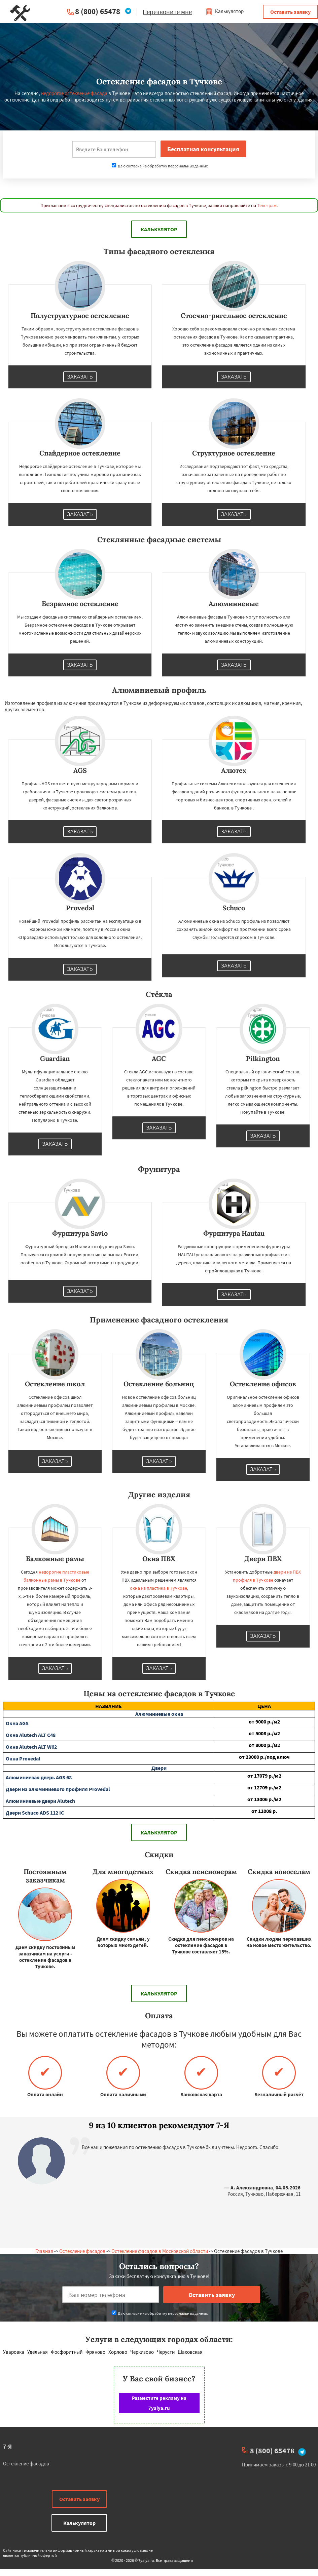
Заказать (80, 377)
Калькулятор (225, 11)
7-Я (7, 2446)
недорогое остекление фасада (74, 93)
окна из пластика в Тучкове (158, 1588)
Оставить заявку (290, 11)
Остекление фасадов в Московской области (159, 2251)
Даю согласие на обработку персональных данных (160, 165)
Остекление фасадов (82, 2251)
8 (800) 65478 (97, 11)
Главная (44, 2251)
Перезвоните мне (167, 12)
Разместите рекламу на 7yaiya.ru (159, 2403)
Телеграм (267, 205)
